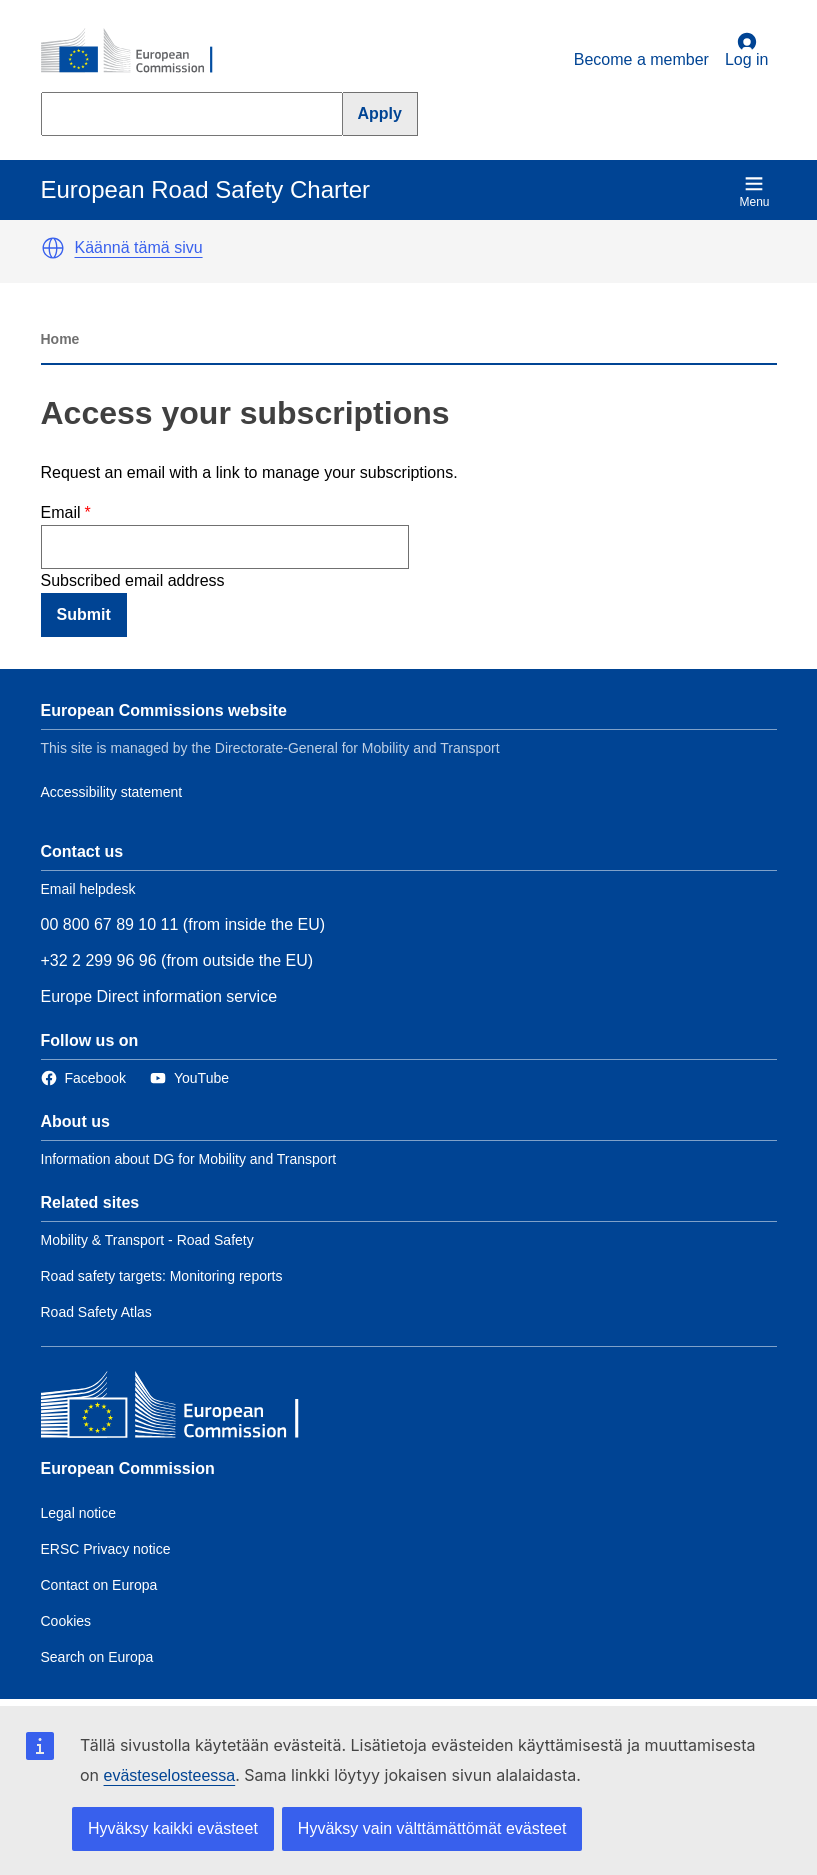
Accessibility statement (112, 792)
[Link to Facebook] (83, 1078)
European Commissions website (164, 710)
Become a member (641, 59)
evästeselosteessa (170, 1775)
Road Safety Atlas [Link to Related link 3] (96, 1312)
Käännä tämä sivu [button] (139, 247)
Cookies (66, 1621)
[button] (53, 248)
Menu (754, 191)
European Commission (128, 1468)
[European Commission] (138, 52)
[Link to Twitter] (189, 1078)
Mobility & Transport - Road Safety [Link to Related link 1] (147, 1240)
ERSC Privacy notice (106, 1549)
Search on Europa (97, 1657)
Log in (747, 50)
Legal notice (79, 1513)
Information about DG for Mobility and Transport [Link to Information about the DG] (189, 1159)
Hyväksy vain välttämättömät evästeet (432, 1828)
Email (61, 512)
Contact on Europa (99, 1585)
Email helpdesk (88, 889)
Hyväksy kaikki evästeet (173, 1828)
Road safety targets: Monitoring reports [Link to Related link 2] (162, 1276)
